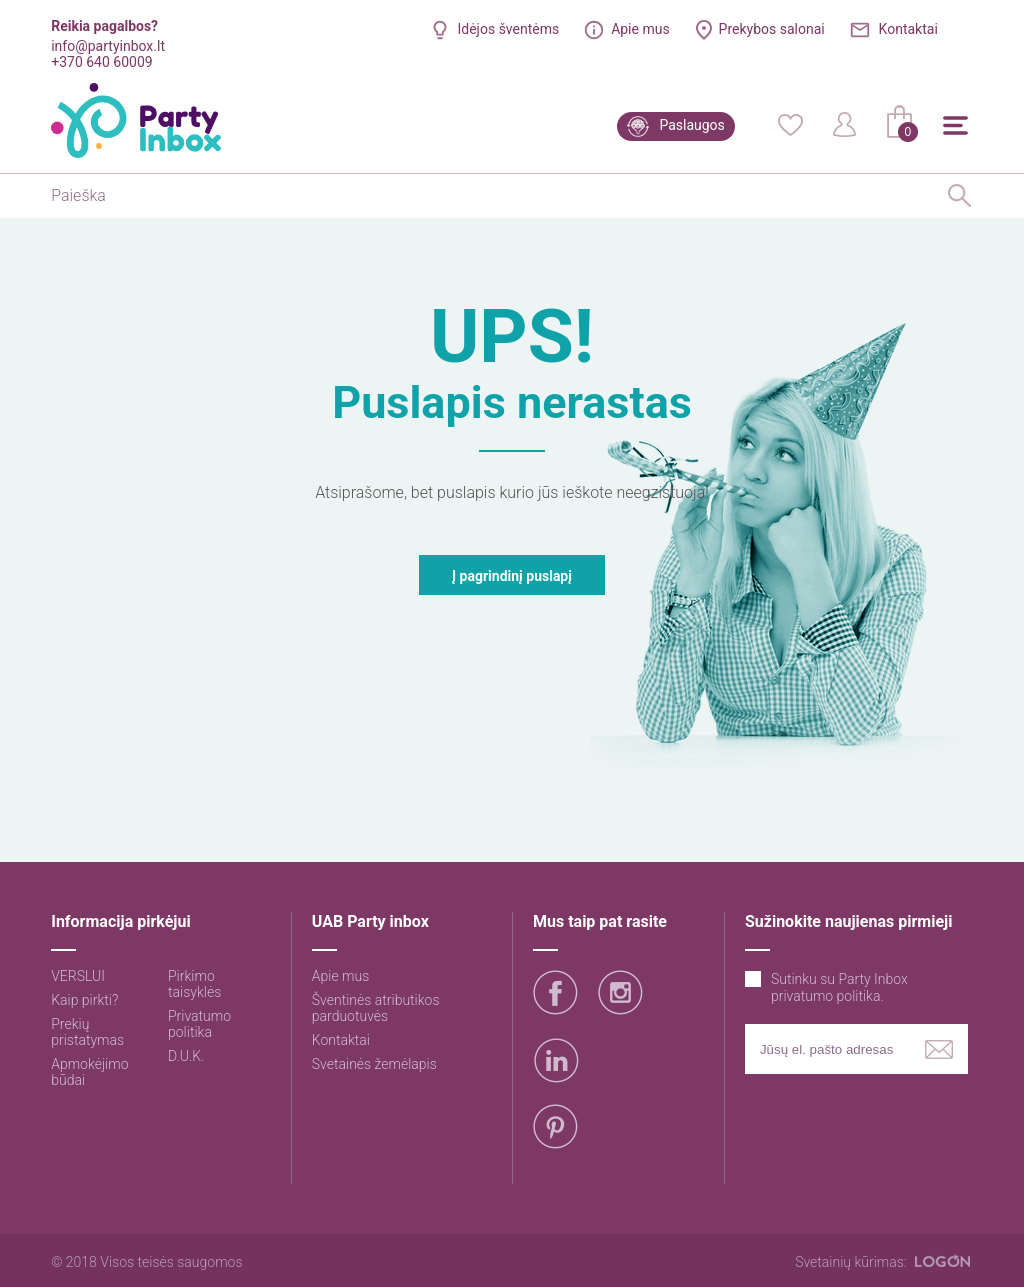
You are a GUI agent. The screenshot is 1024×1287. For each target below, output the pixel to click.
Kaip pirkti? (84, 1000)
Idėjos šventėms (508, 29)
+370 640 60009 (101, 62)
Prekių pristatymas (87, 1032)
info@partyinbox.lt (108, 46)
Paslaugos (691, 125)
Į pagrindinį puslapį (512, 576)
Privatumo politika (199, 1024)
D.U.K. (186, 1056)
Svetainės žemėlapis (374, 1064)
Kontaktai (908, 29)
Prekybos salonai (772, 29)
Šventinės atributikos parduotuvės (376, 1008)
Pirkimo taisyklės (194, 984)
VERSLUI (78, 976)
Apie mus (640, 29)
